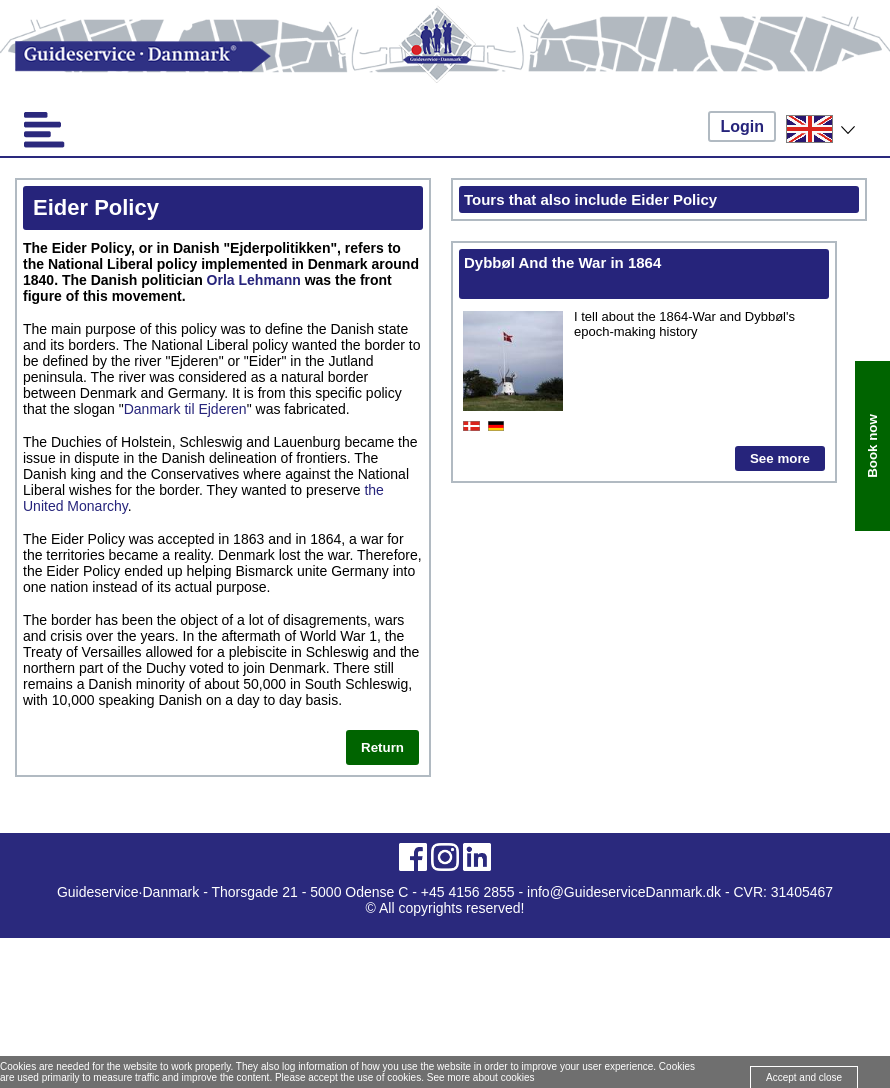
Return (382, 747)
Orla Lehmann (254, 280)
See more (780, 458)
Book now (872, 447)
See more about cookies (481, 1077)
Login (742, 126)
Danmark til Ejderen (185, 409)
